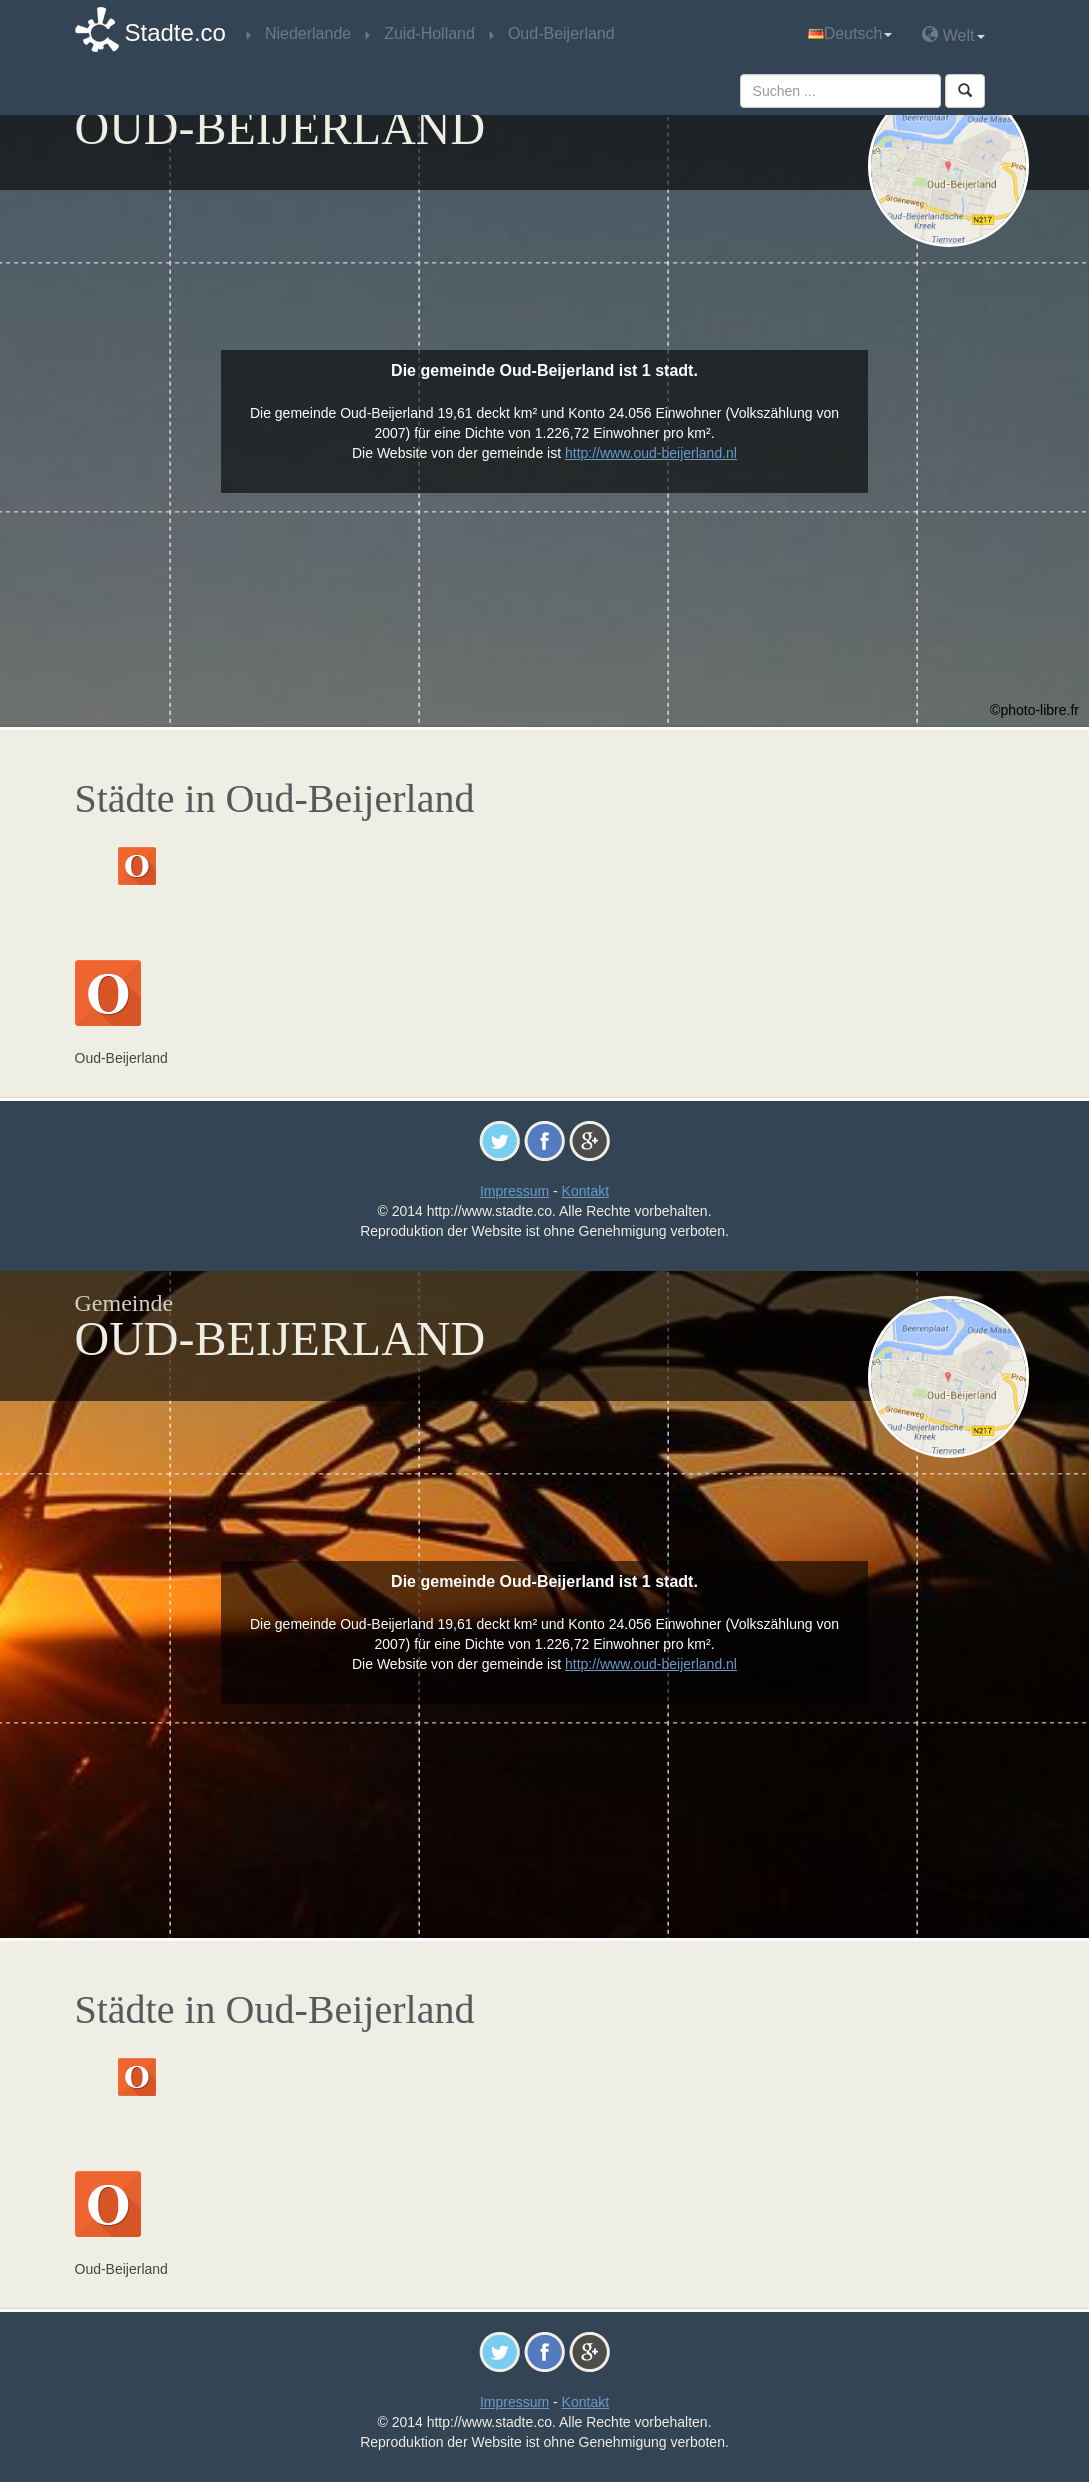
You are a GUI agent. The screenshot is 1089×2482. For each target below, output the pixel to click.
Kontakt (585, 1191)
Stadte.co (175, 32)
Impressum (514, 1191)
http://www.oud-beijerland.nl (651, 453)
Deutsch (850, 33)
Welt (953, 34)
